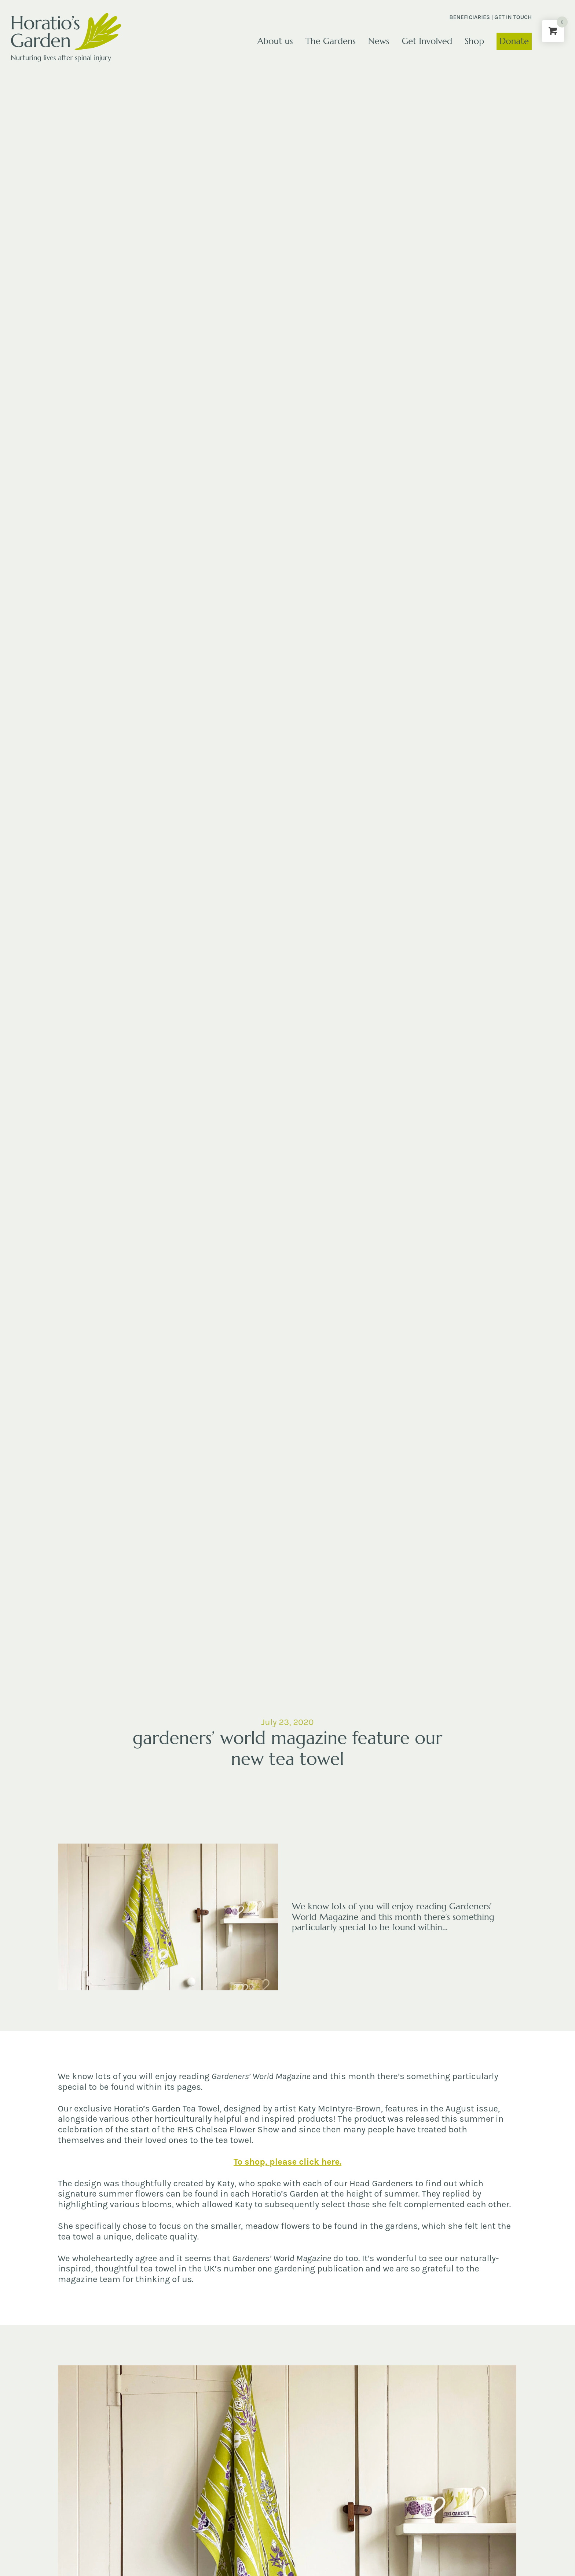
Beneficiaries (469, 17)
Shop (474, 41)
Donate (514, 41)
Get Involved (427, 41)
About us (275, 41)
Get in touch (513, 17)
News (378, 41)
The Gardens (330, 41)
